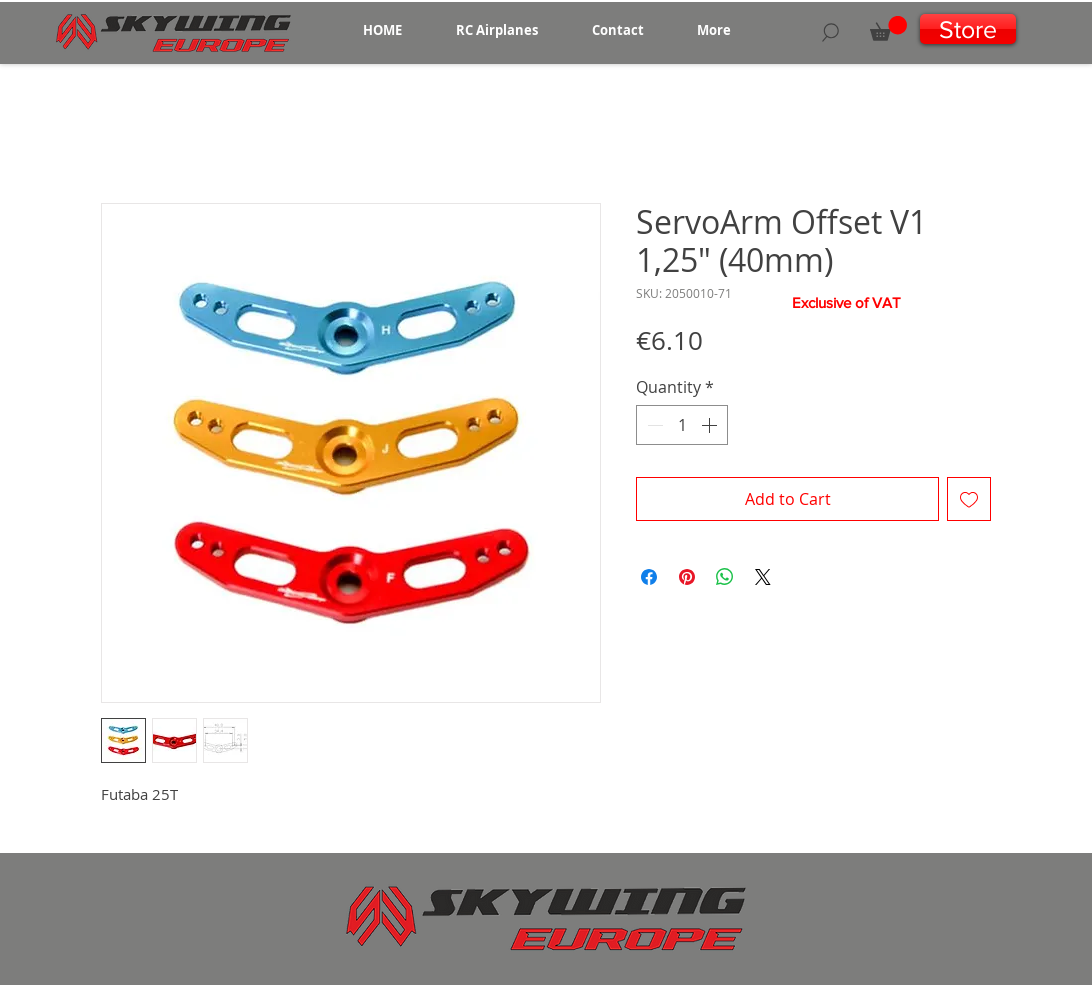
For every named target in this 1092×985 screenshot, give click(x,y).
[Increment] (711, 425)
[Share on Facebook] (649, 577)
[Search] (830, 32)
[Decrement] (653, 425)
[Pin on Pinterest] (687, 577)
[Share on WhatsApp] (725, 577)
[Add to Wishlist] (969, 499)
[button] (497, 30)
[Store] (968, 29)
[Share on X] (763, 577)
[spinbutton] (682, 425)
